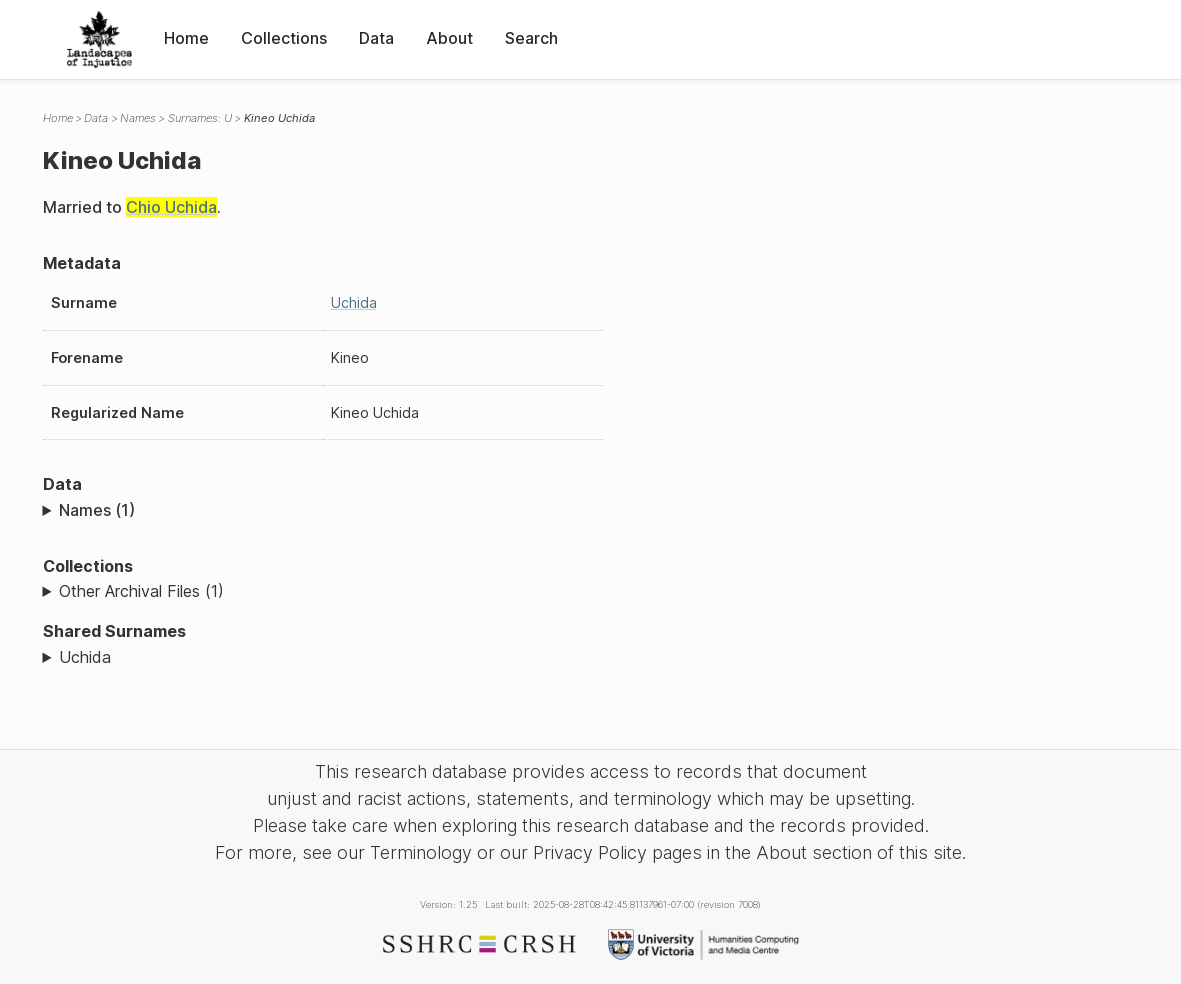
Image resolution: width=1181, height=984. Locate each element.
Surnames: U (200, 118)
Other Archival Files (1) (141, 591)
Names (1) (97, 510)
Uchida (354, 302)
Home (186, 38)
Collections (284, 38)
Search (531, 38)
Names (138, 118)
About (449, 38)
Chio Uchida (171, 207)
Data (376, 38)
